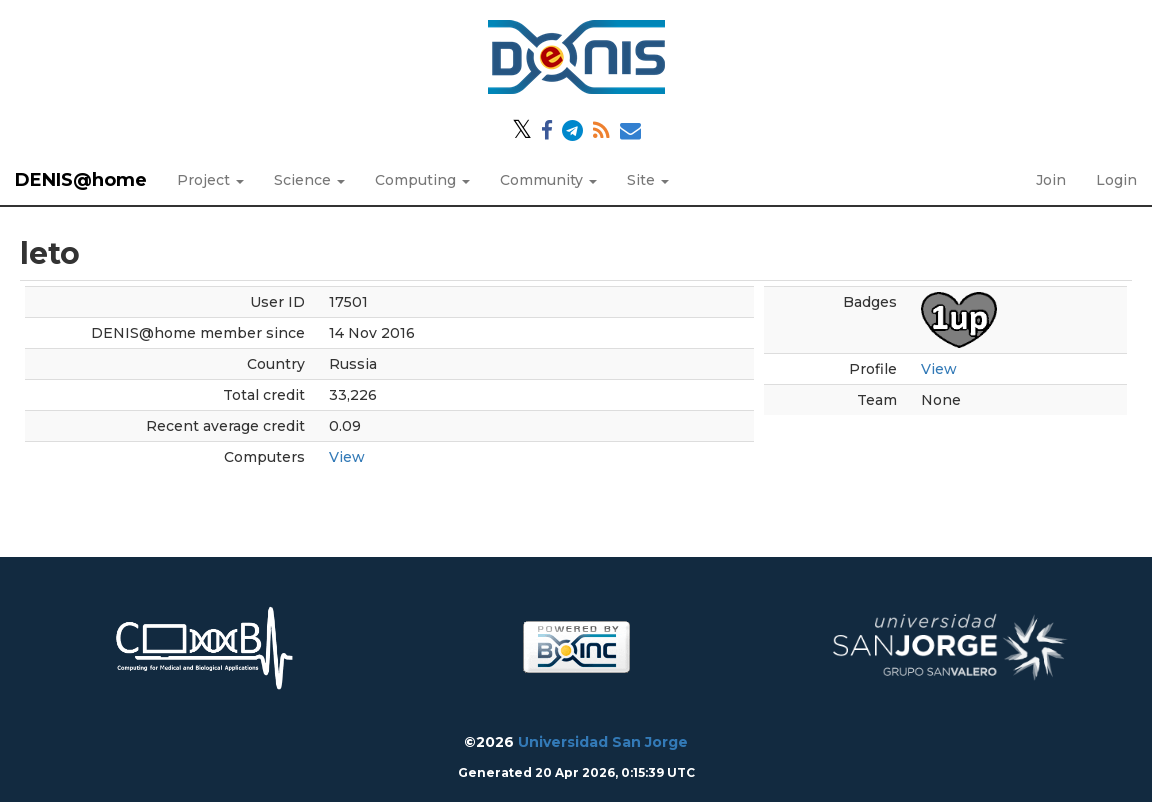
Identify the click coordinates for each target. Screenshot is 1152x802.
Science (309, 180)
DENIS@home (81, 180)
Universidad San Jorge (603, 742)
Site (648, 180)
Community (548, 180)
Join (1051, 180)
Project (210, 180)
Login (1116, 180)
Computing (422, 180)
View (347, 457)
